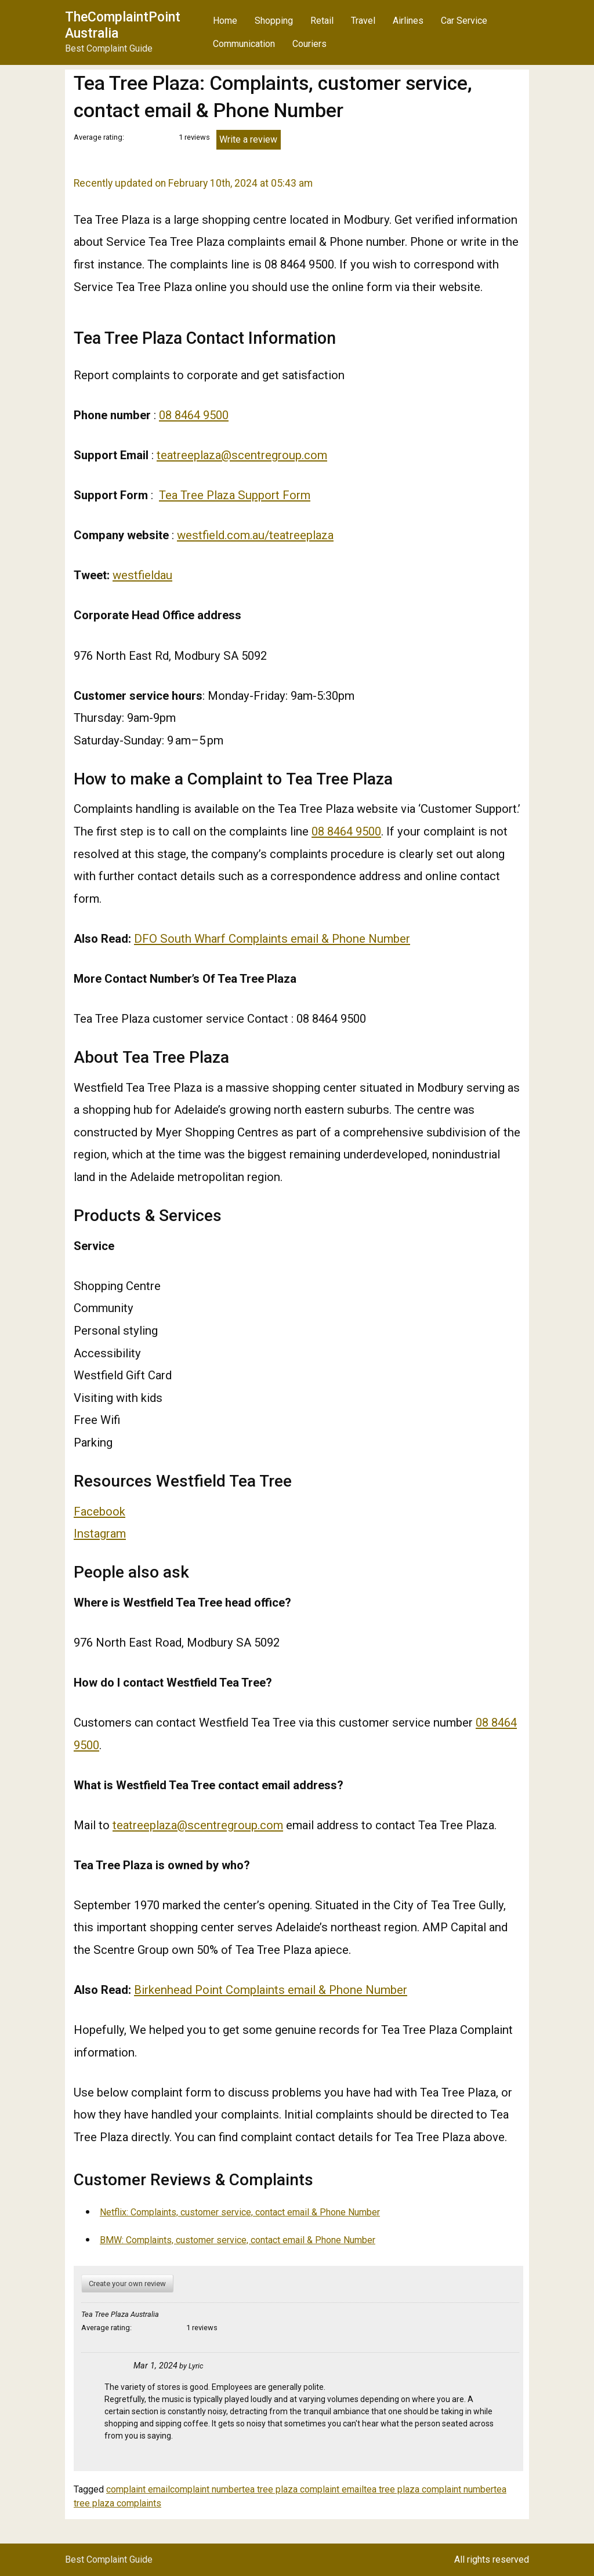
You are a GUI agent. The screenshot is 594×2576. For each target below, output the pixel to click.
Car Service (464, 20)
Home (225, 20)
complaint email (138, 2489)
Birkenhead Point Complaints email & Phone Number (270, 1990)
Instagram (100, 1533)
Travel (363, 20)
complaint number (206, 2489)
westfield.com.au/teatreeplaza (255, 535)
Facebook (99, 1511)
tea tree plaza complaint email (303, 2489)
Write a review (248, 139)
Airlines (408, 20)
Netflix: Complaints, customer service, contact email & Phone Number (240, 2212)
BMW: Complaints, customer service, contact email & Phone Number (237, 2240)
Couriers (309, 43)
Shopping (274, 20)
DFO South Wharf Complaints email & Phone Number (272, 939)
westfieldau (142, 575)
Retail (322, 20)
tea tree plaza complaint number (429, 2489)
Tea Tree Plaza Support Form (234, 495)
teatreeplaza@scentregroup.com (242, 455)
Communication (244, 43)
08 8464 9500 (194, 415)
